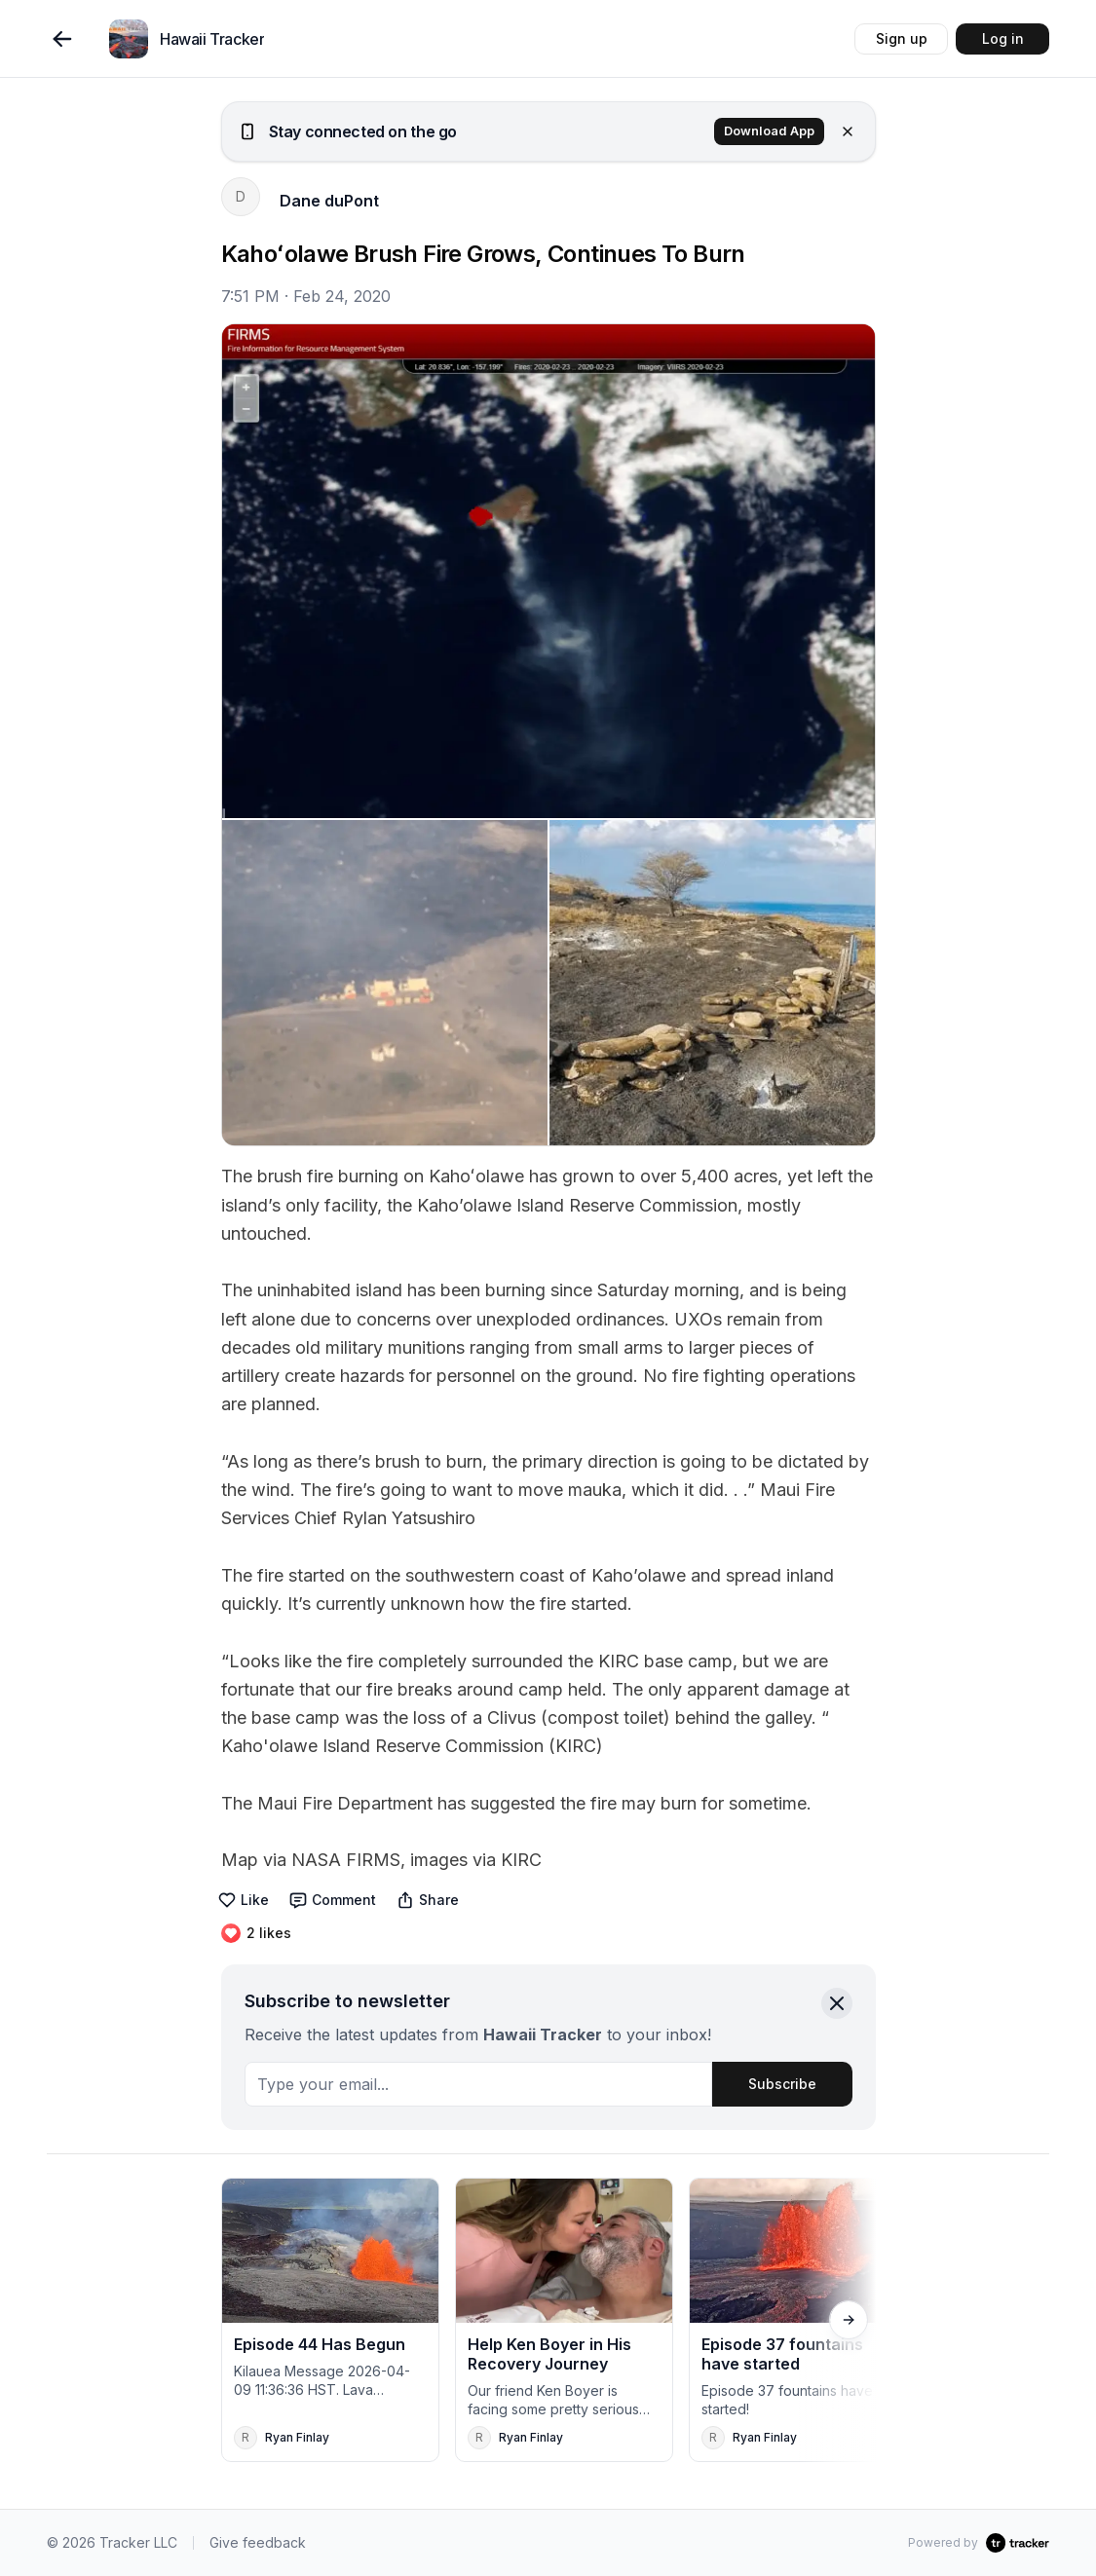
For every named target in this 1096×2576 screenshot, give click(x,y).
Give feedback (257, 2542)
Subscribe (782, 2083)
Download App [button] (769, 131)
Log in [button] (1003, 38)
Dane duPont (329, 200)
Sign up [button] (901, 38)
